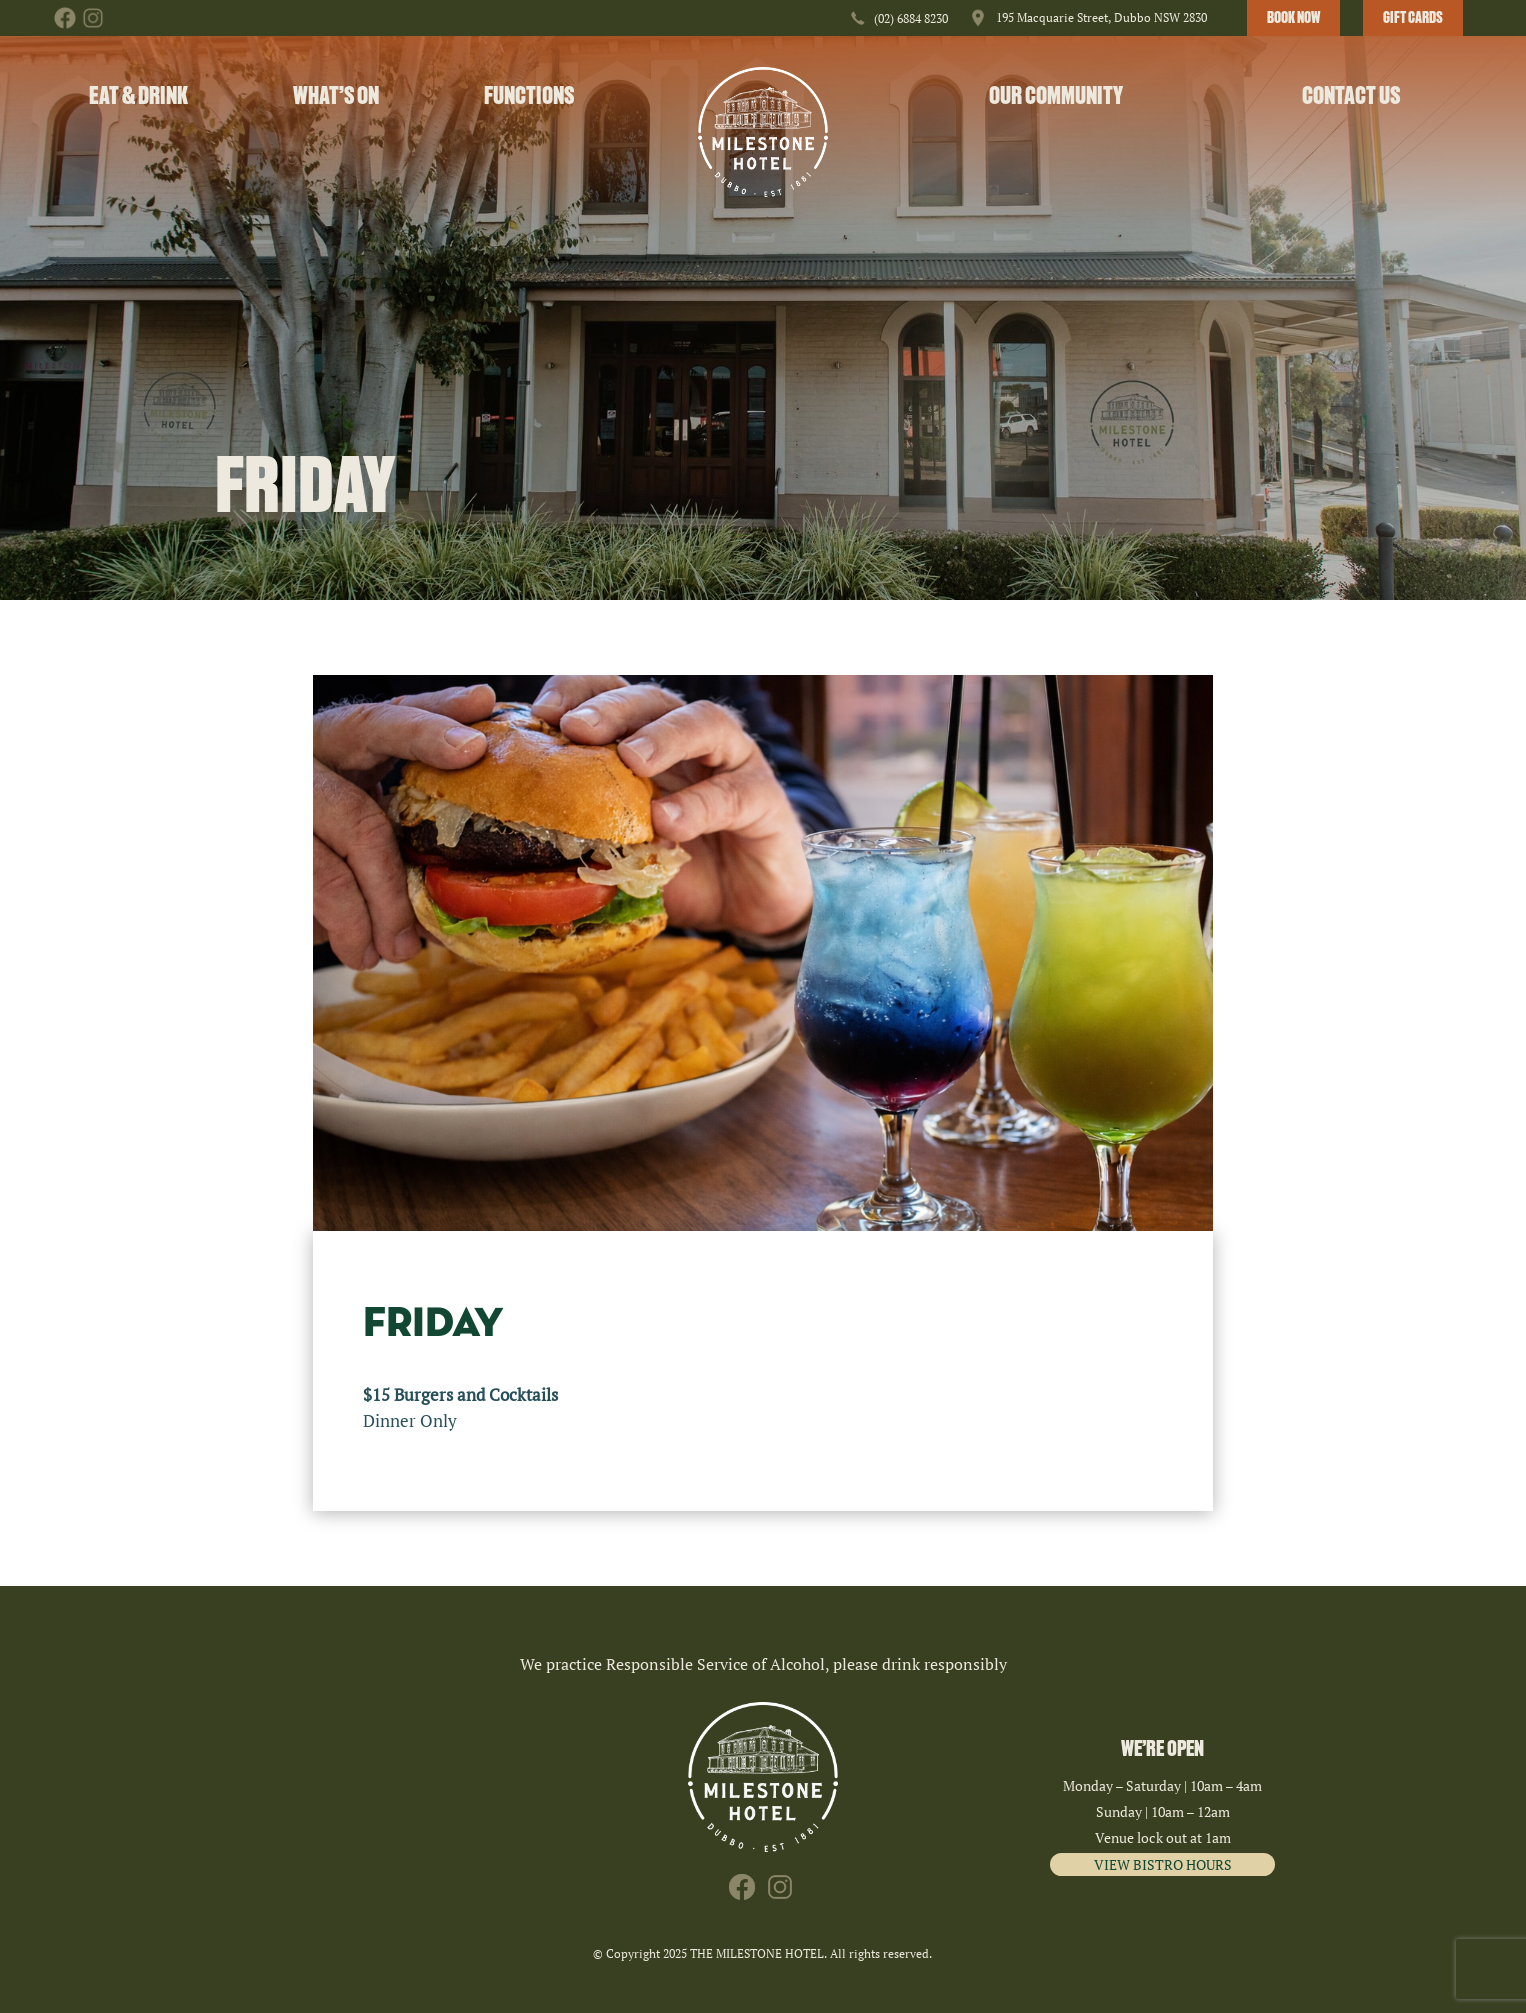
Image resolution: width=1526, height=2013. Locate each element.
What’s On (336, 95)
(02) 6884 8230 (911, 18)
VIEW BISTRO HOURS (1163, 1864)
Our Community (1056, 95)
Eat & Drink (138, 95)
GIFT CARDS (1413, 18)
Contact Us (1351, 95)
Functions (529, 95)
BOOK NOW (1293, 18)
